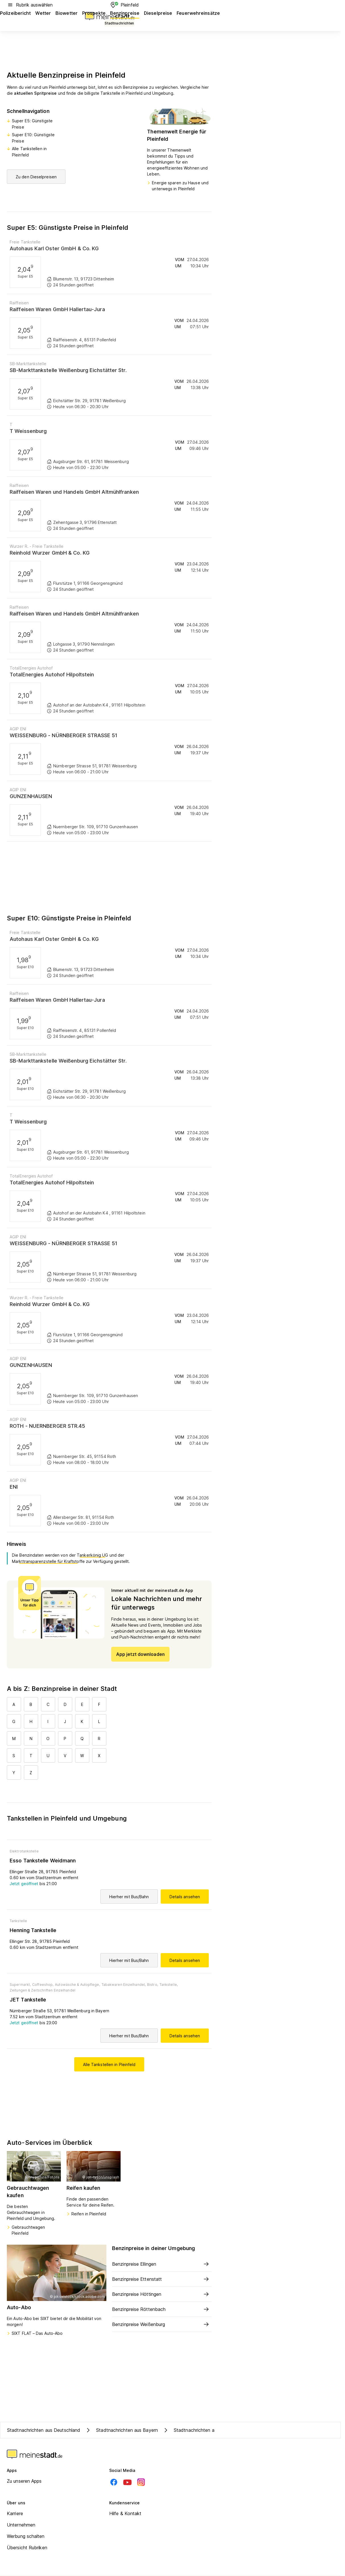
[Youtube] (127, 2482)
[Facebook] (113, 2482)
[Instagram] (141, 2482)
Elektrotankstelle (24, 1851)
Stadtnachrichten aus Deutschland (43, 2430)
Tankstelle (18, 1921)
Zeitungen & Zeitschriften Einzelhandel (42, 1990)
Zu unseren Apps (24, 2481)
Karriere (15, 2513)
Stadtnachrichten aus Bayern (121, 2430)
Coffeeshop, (42, 1984)
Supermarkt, (20, 1984)
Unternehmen (21, 2525)
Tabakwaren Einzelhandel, (124, 1984)
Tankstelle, (169, 1984)
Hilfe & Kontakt (125, 2513)
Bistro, (152, 1984)
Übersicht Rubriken (27, 2547)
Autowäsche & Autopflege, (77, 1984)
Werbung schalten (26, 2536)
